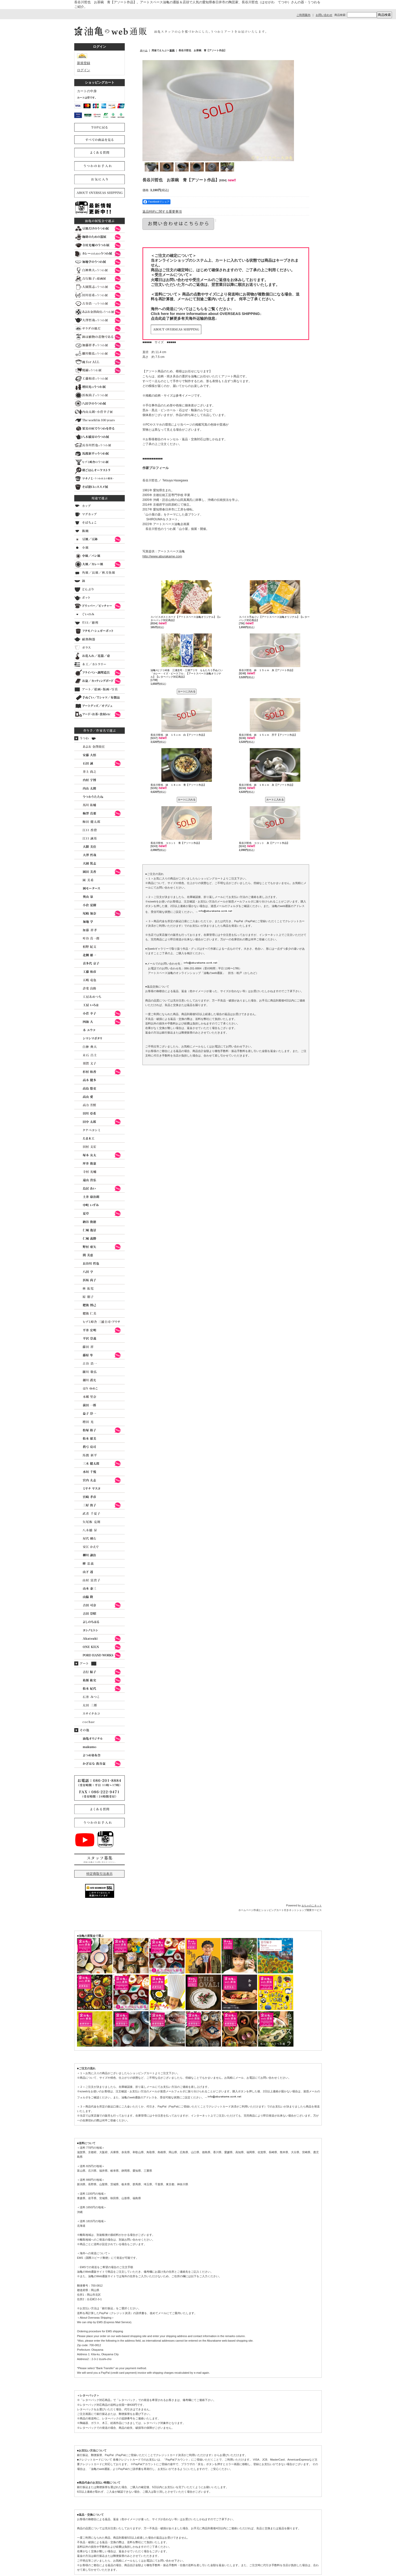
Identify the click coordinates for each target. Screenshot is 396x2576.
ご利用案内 (303, 14)
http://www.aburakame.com (162, 556)
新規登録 (83, 63)
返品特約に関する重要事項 (162, 211)
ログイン (83, 70)
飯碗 (172, 50)
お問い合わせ (324, 14)
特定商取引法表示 (99, 1874)
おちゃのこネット (312, 1905)
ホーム (143, 50)
